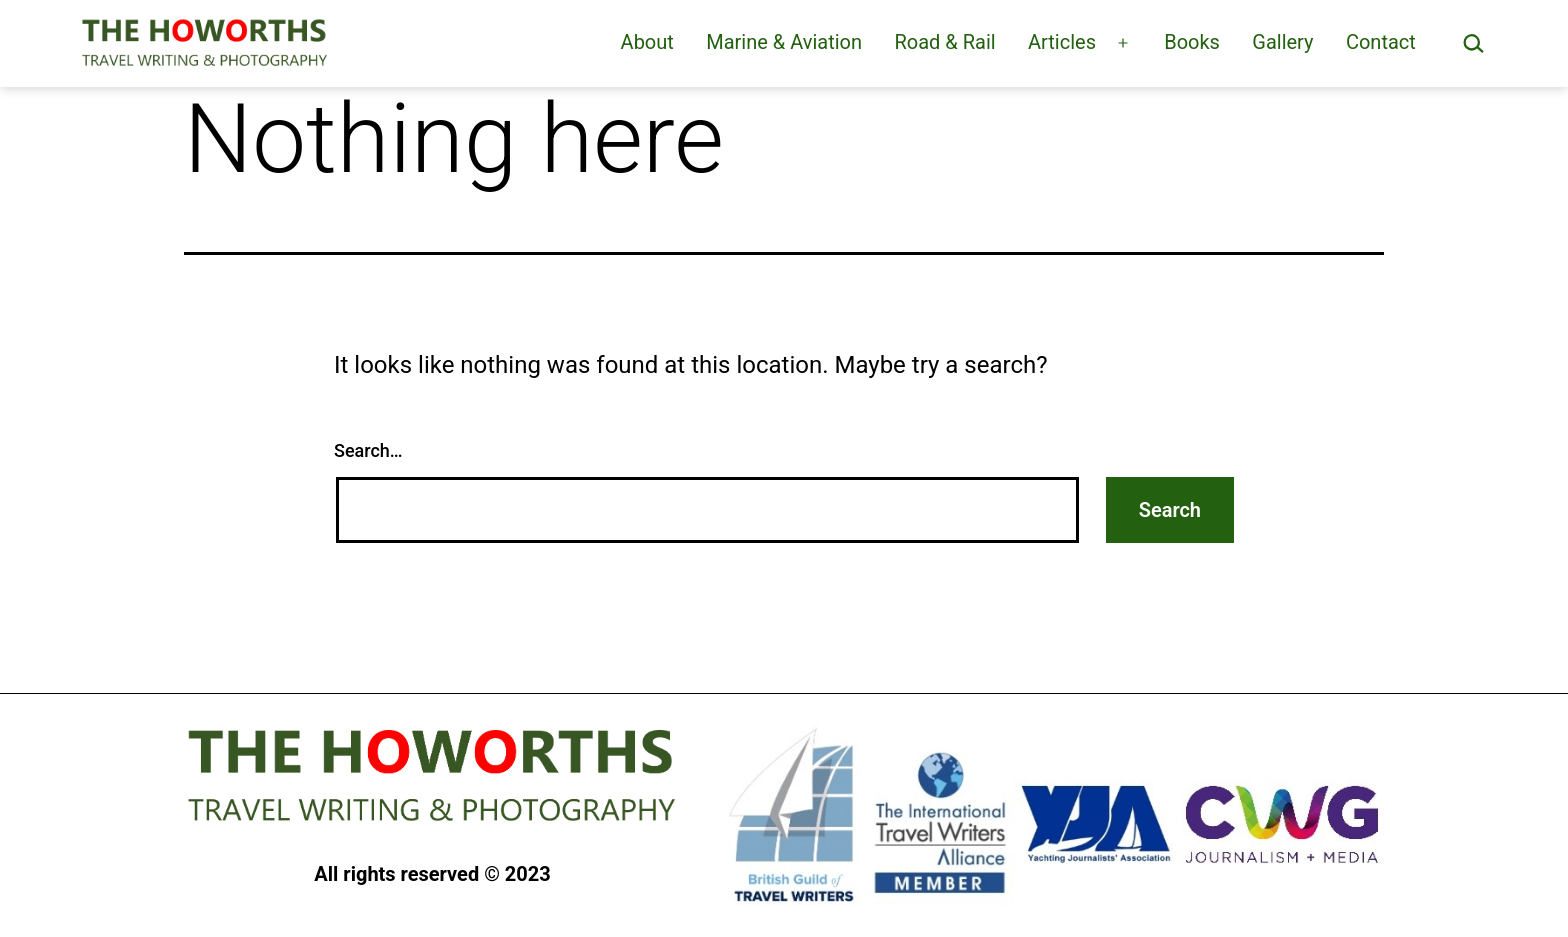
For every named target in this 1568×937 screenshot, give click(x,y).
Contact (1381, 42)
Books (1192, 42)
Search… (368, 450)
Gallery (1282, 42)
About (647, 42)
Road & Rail (944, 42)
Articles (1062, 42)
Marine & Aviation (784, 42)
